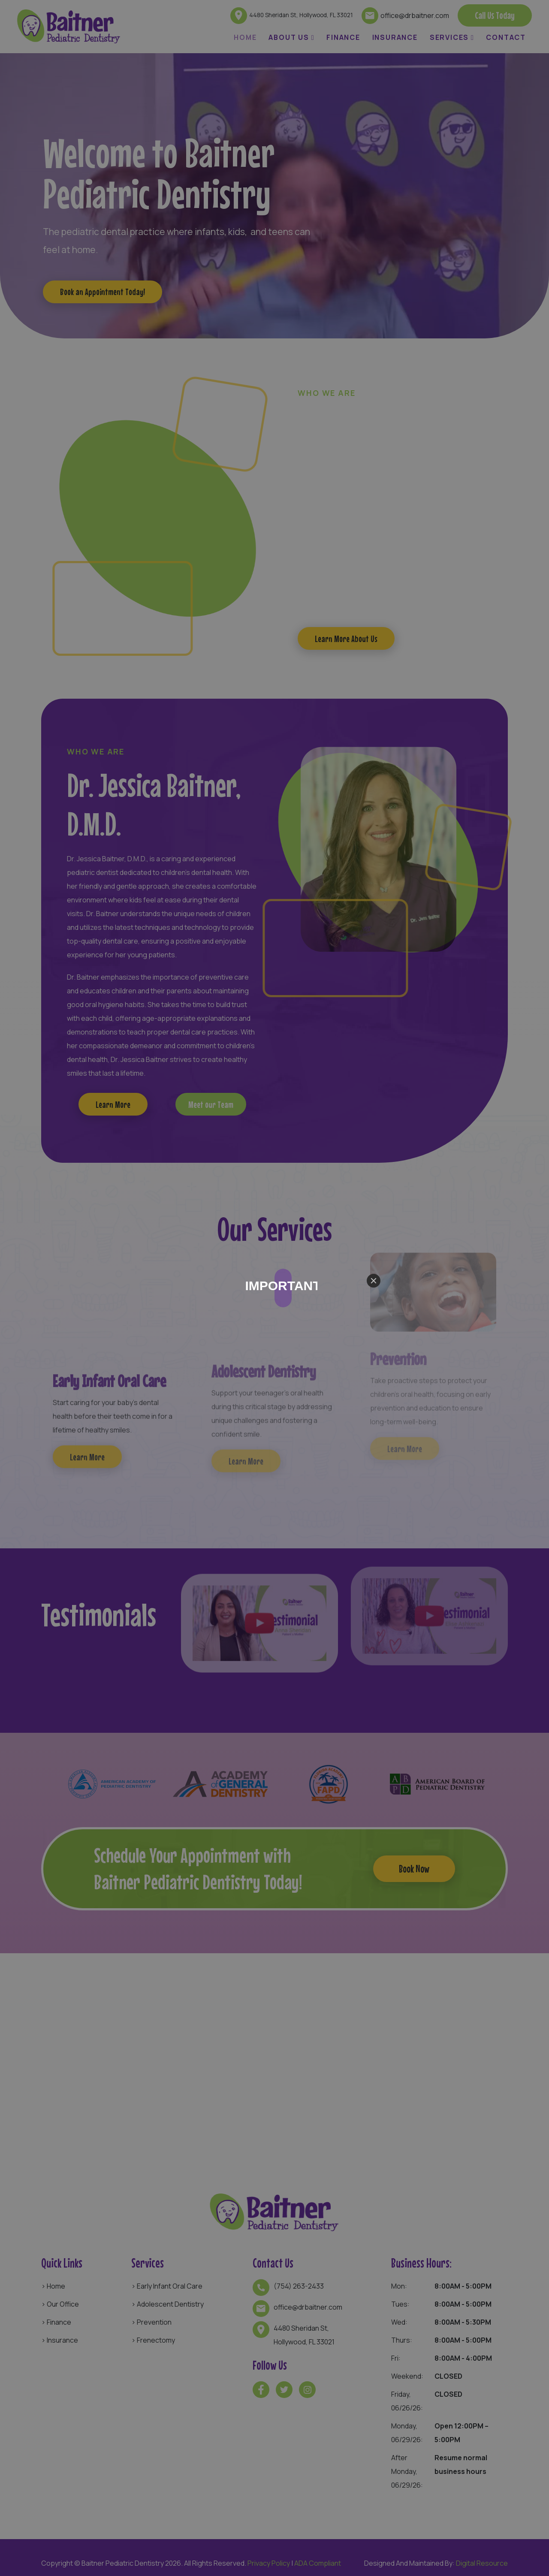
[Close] (373, 1281)
